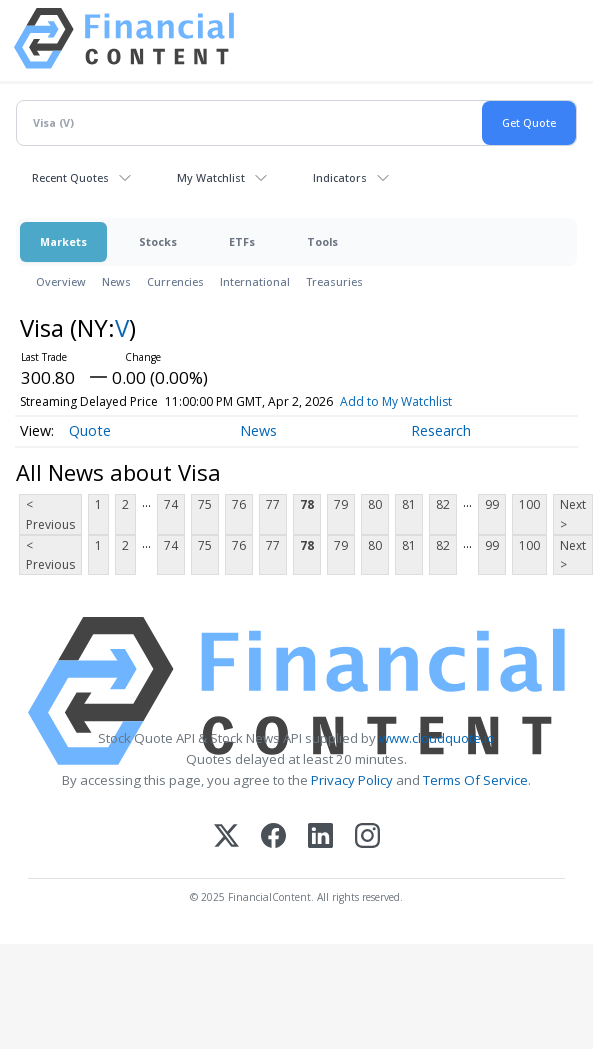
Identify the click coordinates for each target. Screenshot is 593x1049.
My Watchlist (211, 177)
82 (443, 504)
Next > (573, 514)
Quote (90, 430)
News (116, 281)
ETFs (242, 241)
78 (307, 504)
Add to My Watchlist (425, 401)
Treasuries (334, 281)
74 (171, 504)
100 (529, 504)
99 (492, 504)
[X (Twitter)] (226, 837)
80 (375, 504)
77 (273, 504)
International (255, 281)
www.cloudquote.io (437, 738)
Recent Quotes (70, 177)
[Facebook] (273, 837)
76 (239, 504)
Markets (63, 241)
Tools (322, 241)
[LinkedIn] (320, 837)
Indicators (340, 177)
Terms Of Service (475, 780)
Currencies (175, 281)
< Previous (50, 514)
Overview (61, 281)
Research (441, 430)
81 (409, 504)
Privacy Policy (352, 780)
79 (341, 504)
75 (205, 504)
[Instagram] (367, 837)
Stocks (158, 241)
